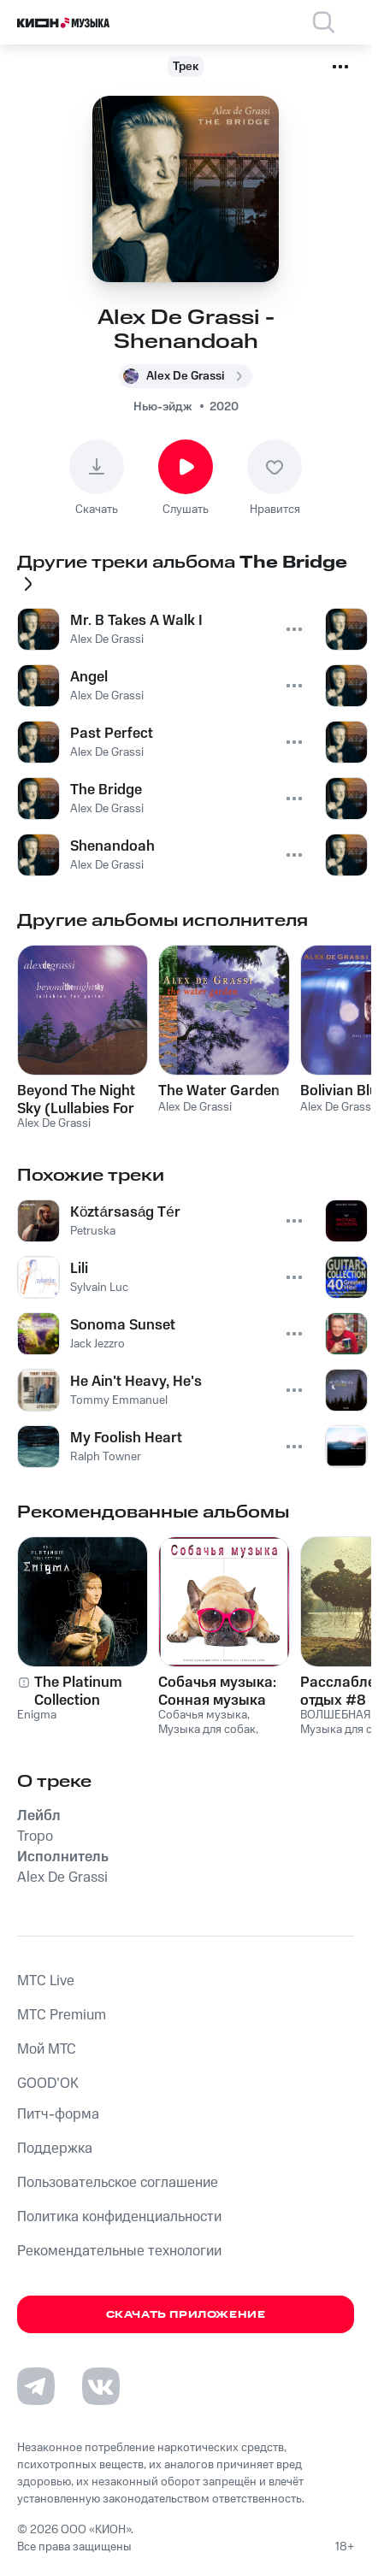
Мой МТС (46, 2049)
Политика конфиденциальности (119, 2217)
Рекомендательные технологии (119, 2251)
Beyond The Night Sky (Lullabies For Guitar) (76, 1099)
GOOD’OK (48, 2083)
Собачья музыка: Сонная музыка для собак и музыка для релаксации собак (222, 1691)
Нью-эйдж (162, 407)
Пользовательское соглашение (117, 2182)
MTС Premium (61, 2015)
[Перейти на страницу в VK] (101, 2386)
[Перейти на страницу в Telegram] (36, 2386)
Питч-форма (58, 2114)
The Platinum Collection (78, 1691)
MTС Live (45, 1981)
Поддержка (54, 2148)
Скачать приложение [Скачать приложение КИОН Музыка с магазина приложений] (186, 2315)
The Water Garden (219, 1090)
